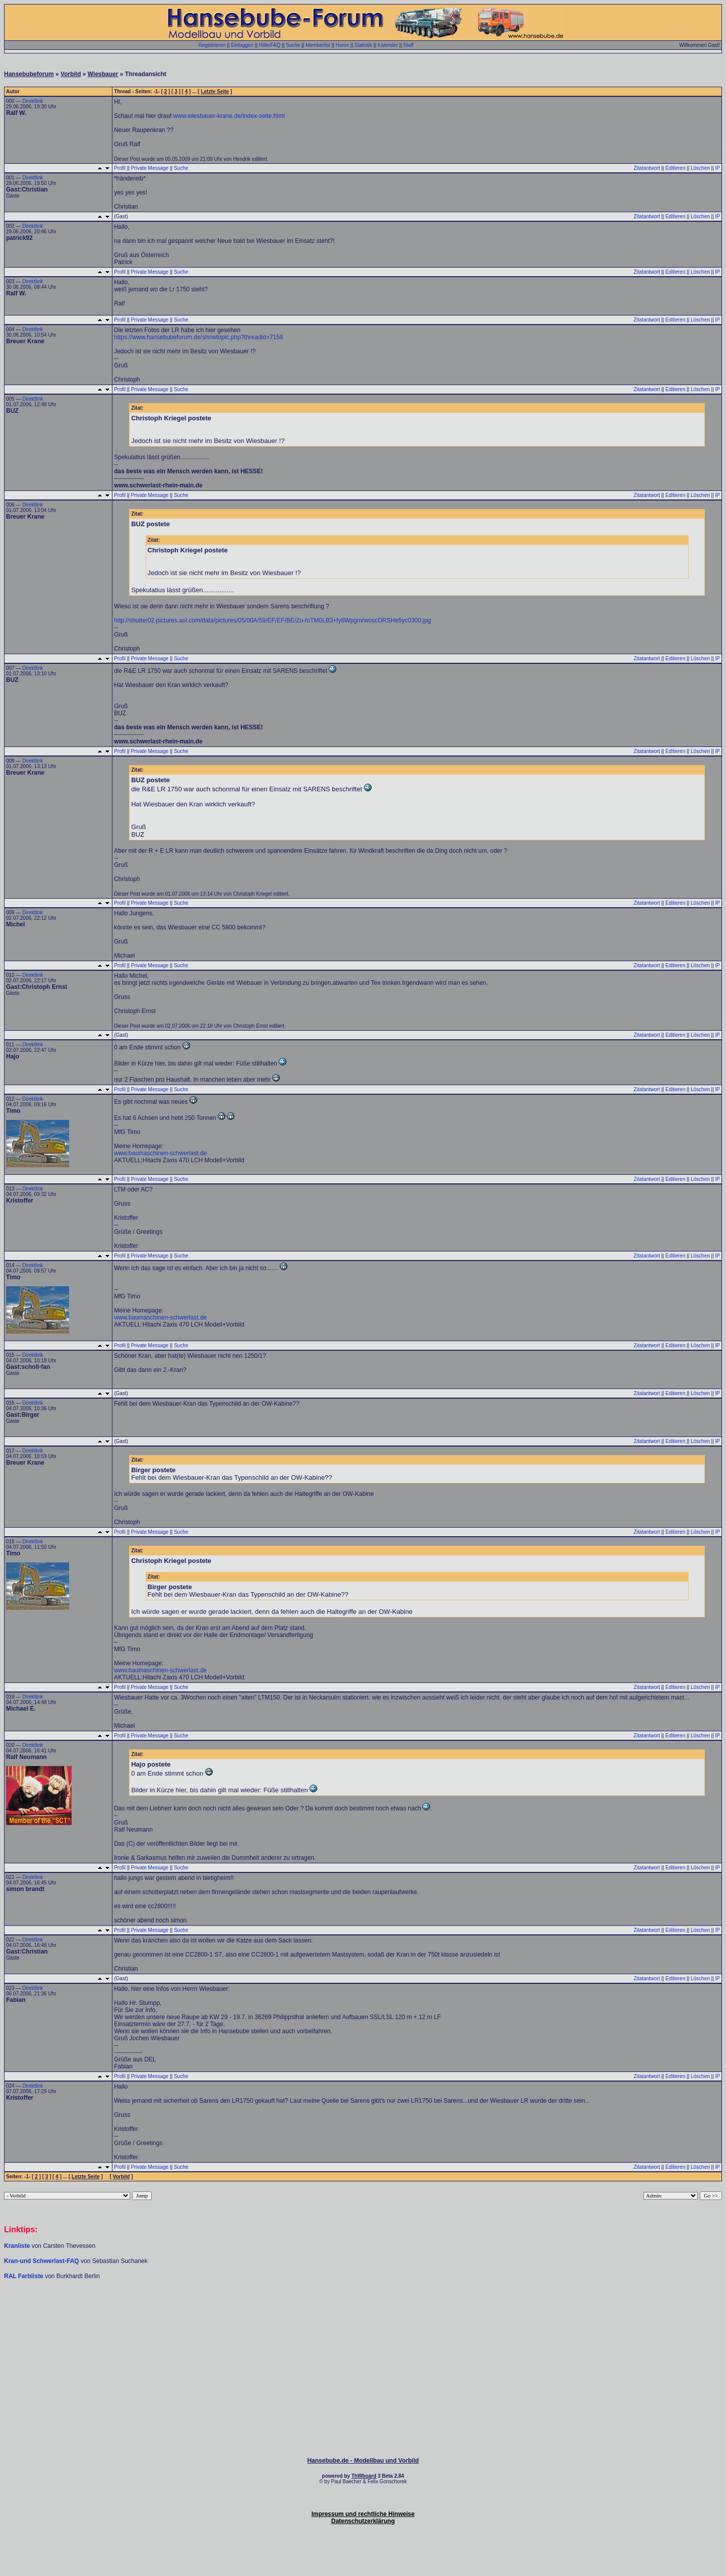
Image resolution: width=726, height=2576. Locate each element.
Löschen (700, 168)
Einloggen (242, 45)
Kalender (388, 45)
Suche (293, 45)
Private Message (149, 168)
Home (342, 45)
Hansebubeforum (29, 74)
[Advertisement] (363, 2310)
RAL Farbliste (24, 2276)
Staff (408, 45)
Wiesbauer (103, 74)
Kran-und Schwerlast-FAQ (42, 2261)
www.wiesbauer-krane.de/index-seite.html (229, 115)
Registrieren (212, 45)
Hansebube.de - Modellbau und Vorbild (362, 2460)
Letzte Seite (215, 91)
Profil (120, 168)
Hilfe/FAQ (269, 45)
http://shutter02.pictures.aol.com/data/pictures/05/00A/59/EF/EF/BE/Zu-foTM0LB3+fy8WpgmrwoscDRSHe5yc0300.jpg (272, 620)
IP (717, 168)
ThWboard (363, 2476)
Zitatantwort (647, 168)
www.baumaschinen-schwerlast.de (160, 1153)
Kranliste (17, 2245)
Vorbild (70, 74)
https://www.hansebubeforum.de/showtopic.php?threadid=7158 (198, 337)
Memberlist (318, 45)
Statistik (363, 45)
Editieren (675, 168)
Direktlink (32, 101)
